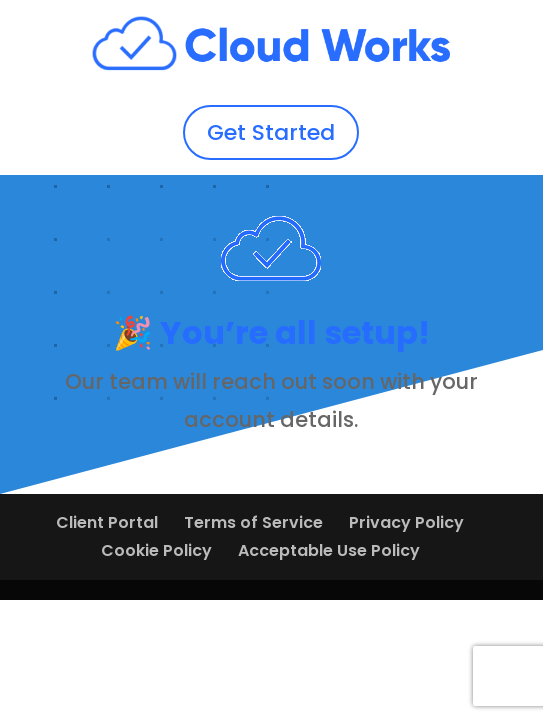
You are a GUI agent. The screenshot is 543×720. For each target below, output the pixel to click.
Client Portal (107, 522)
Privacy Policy (406, 522)
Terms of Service (253, 522)
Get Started (271, 132)
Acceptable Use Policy (329, 550)
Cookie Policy (156, 550)
